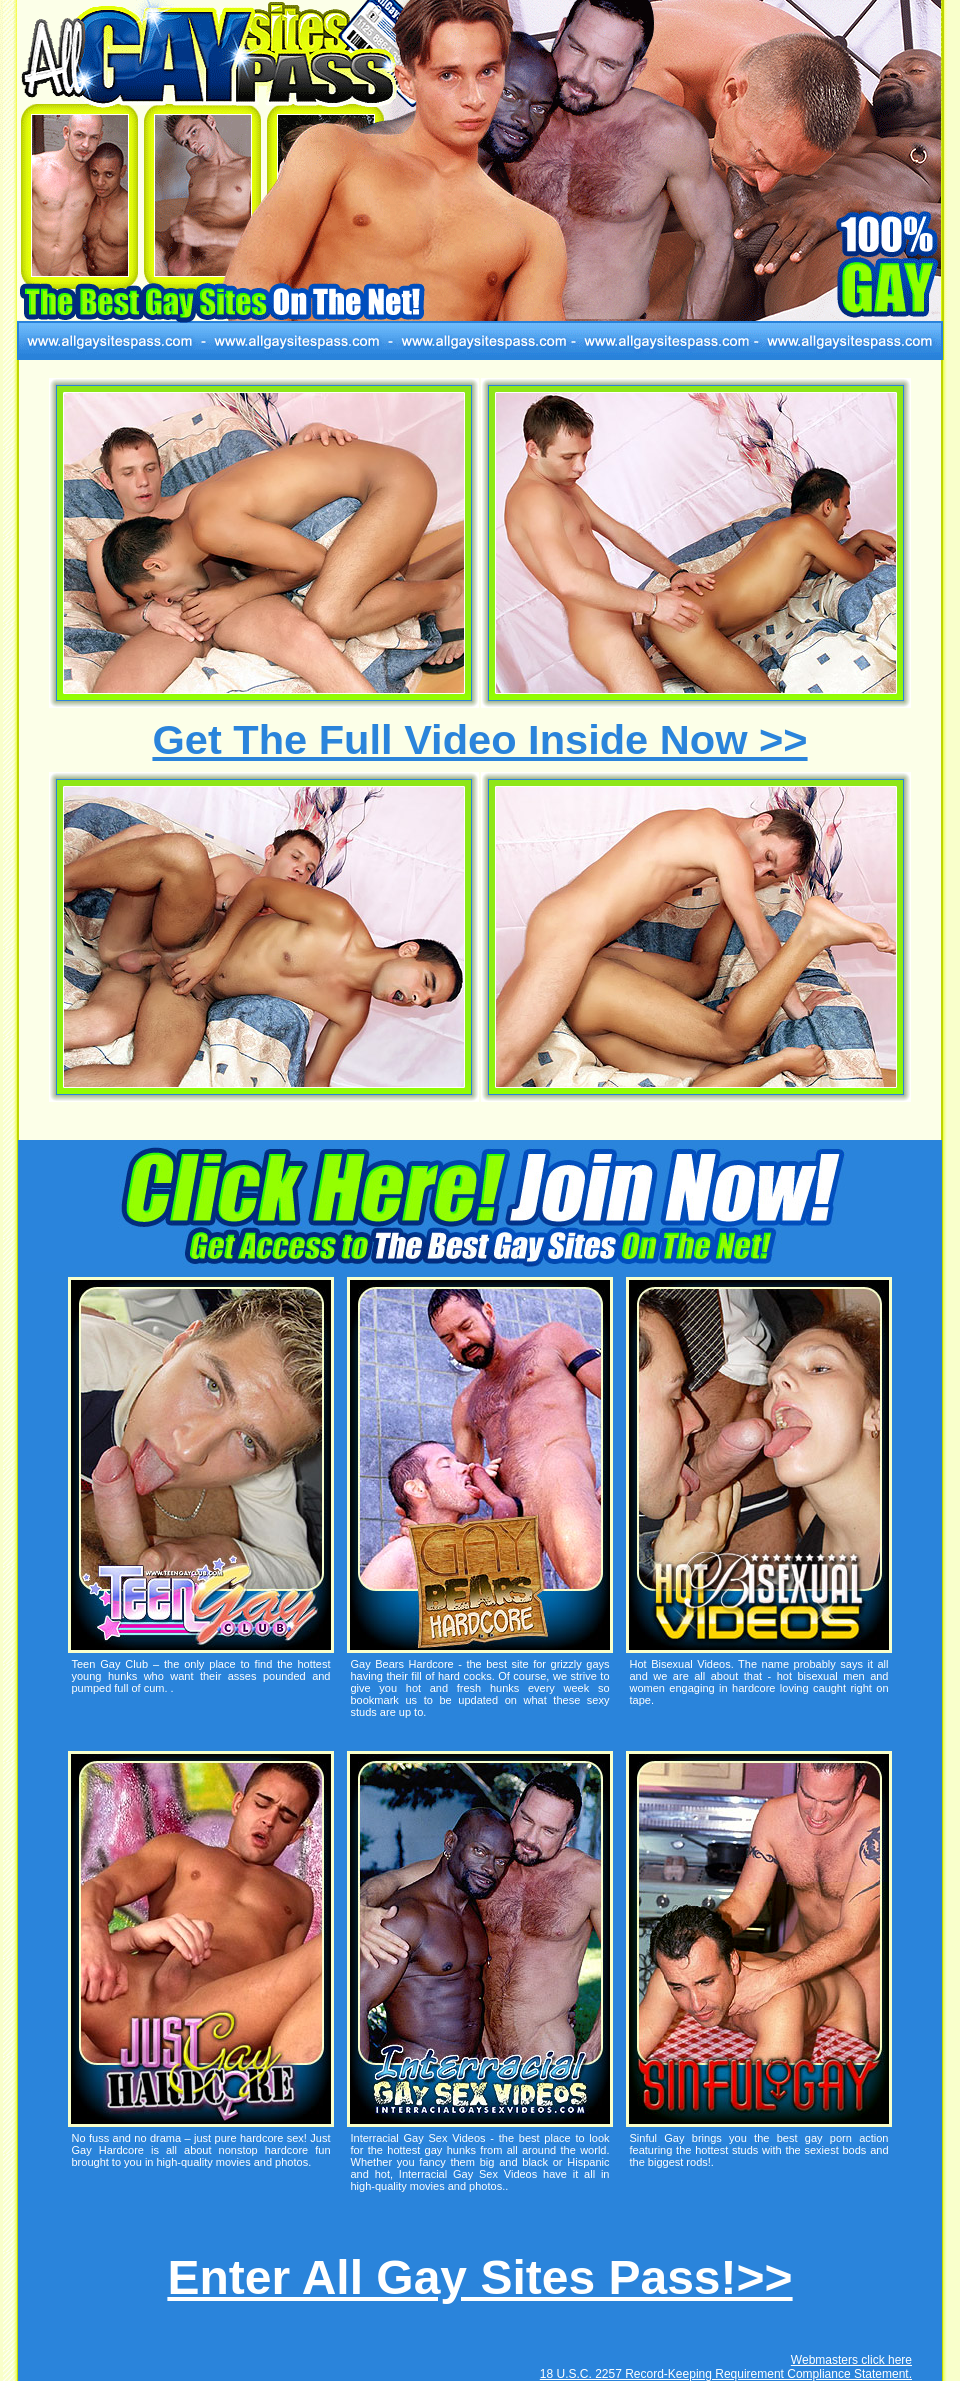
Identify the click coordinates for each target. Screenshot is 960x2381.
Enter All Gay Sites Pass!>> (479, 2277)
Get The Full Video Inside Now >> (479, 739)
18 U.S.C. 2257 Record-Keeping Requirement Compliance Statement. (726, 2374)
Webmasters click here (851, 2360)
